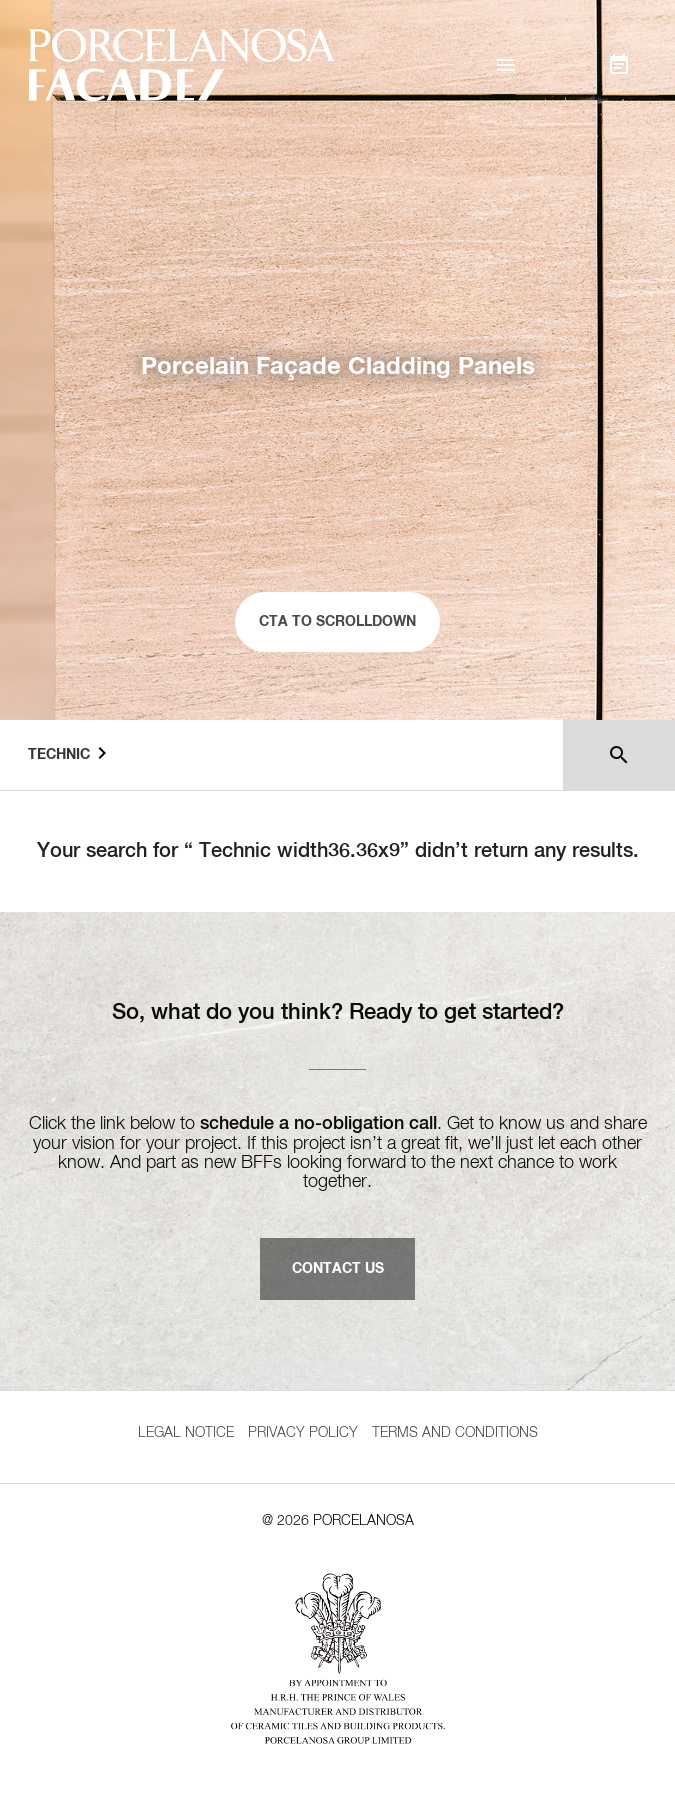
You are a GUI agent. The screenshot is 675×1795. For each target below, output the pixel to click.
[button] (506, 65)
